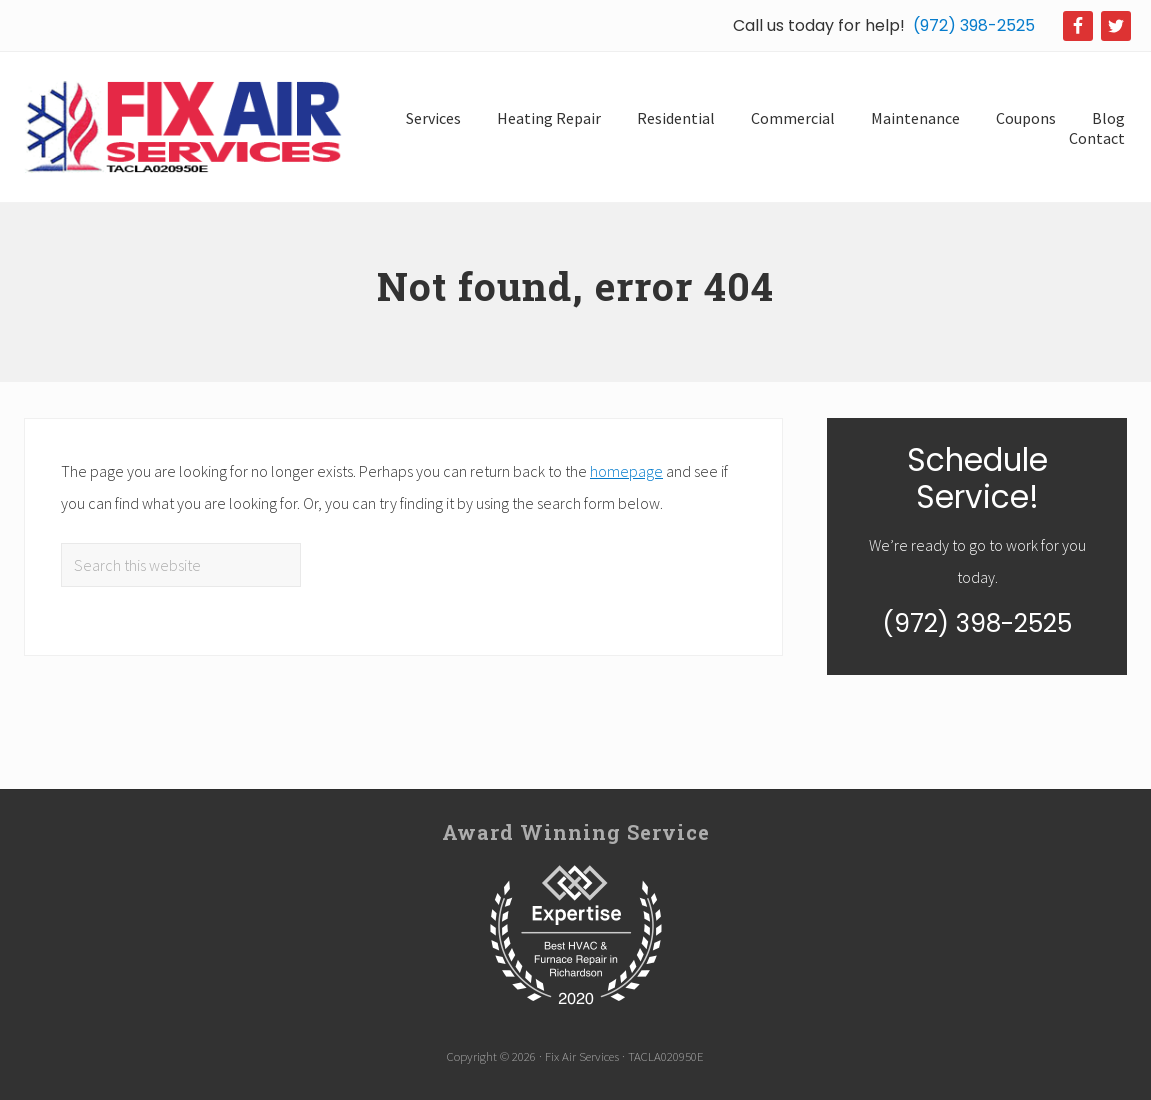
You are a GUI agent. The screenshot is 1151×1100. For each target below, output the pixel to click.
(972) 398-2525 (974, 25)
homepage (626, 471)
